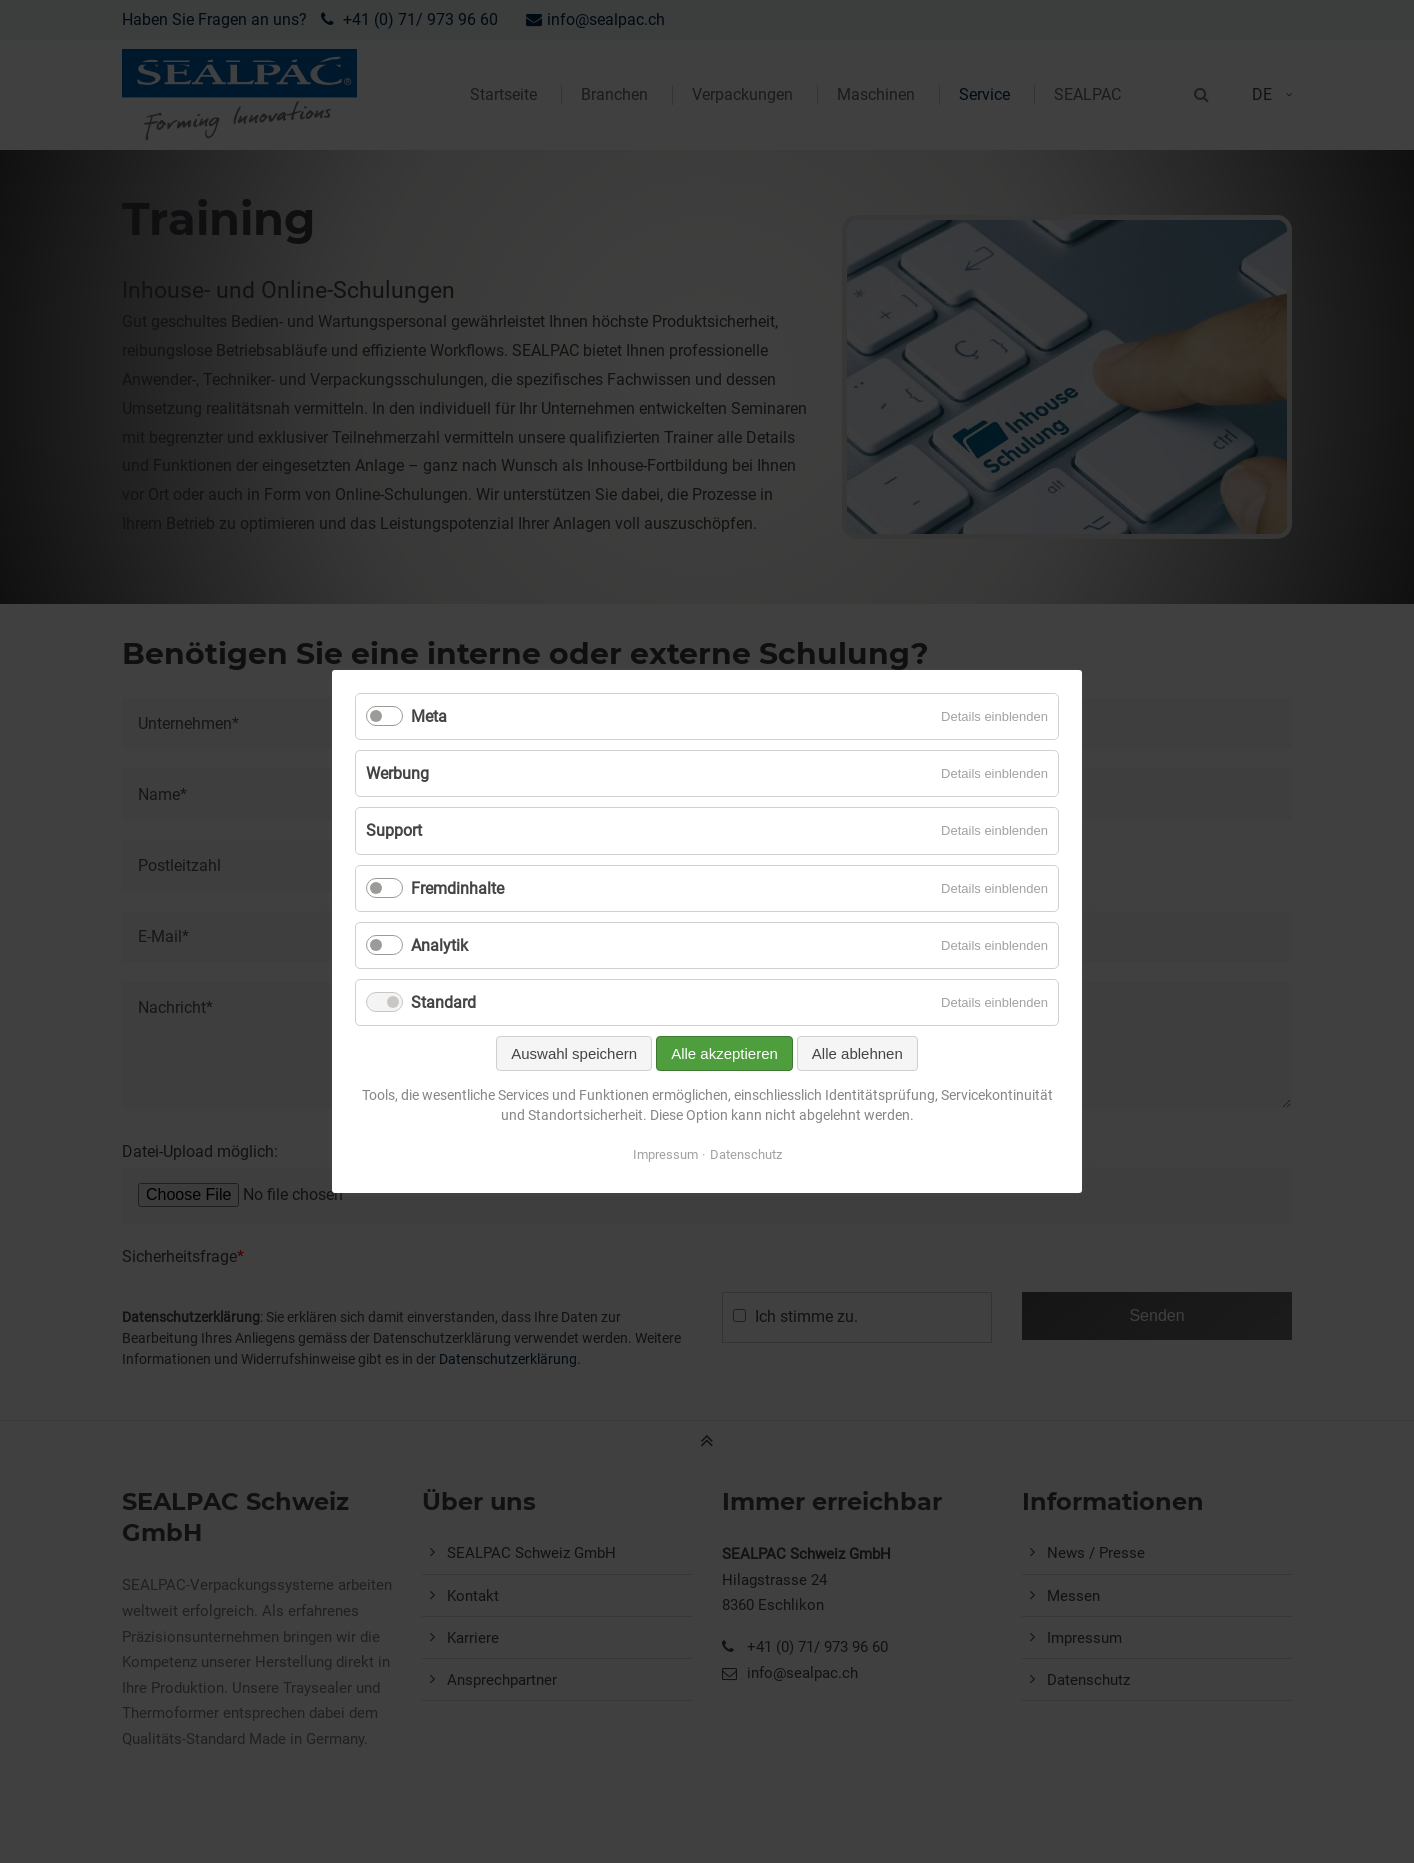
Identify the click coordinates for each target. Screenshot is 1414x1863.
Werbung (397, 773)
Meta (429, 716)
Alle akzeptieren (724, 1053)
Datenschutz (746, 1154)
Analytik (439, 945)
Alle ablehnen (857, 1053)
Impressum (665, 1154)
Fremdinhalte (457, 888)
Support (394, 830)
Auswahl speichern (574, 1053)
